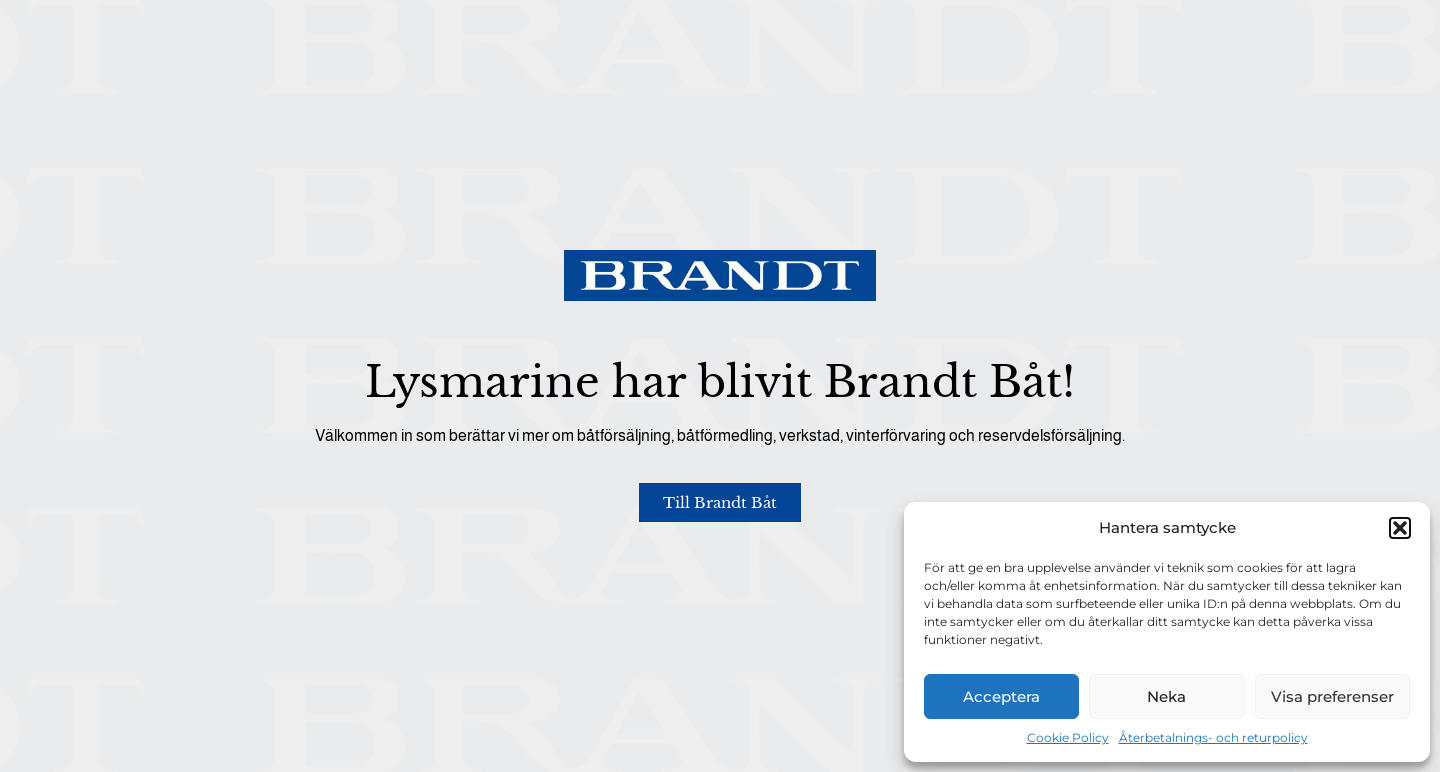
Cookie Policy (1068, 737)
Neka (1166, 696)
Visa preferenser (1332, 696)
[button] (1400, 528)
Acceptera (1001, 696)
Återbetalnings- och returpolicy (1213, 737)
